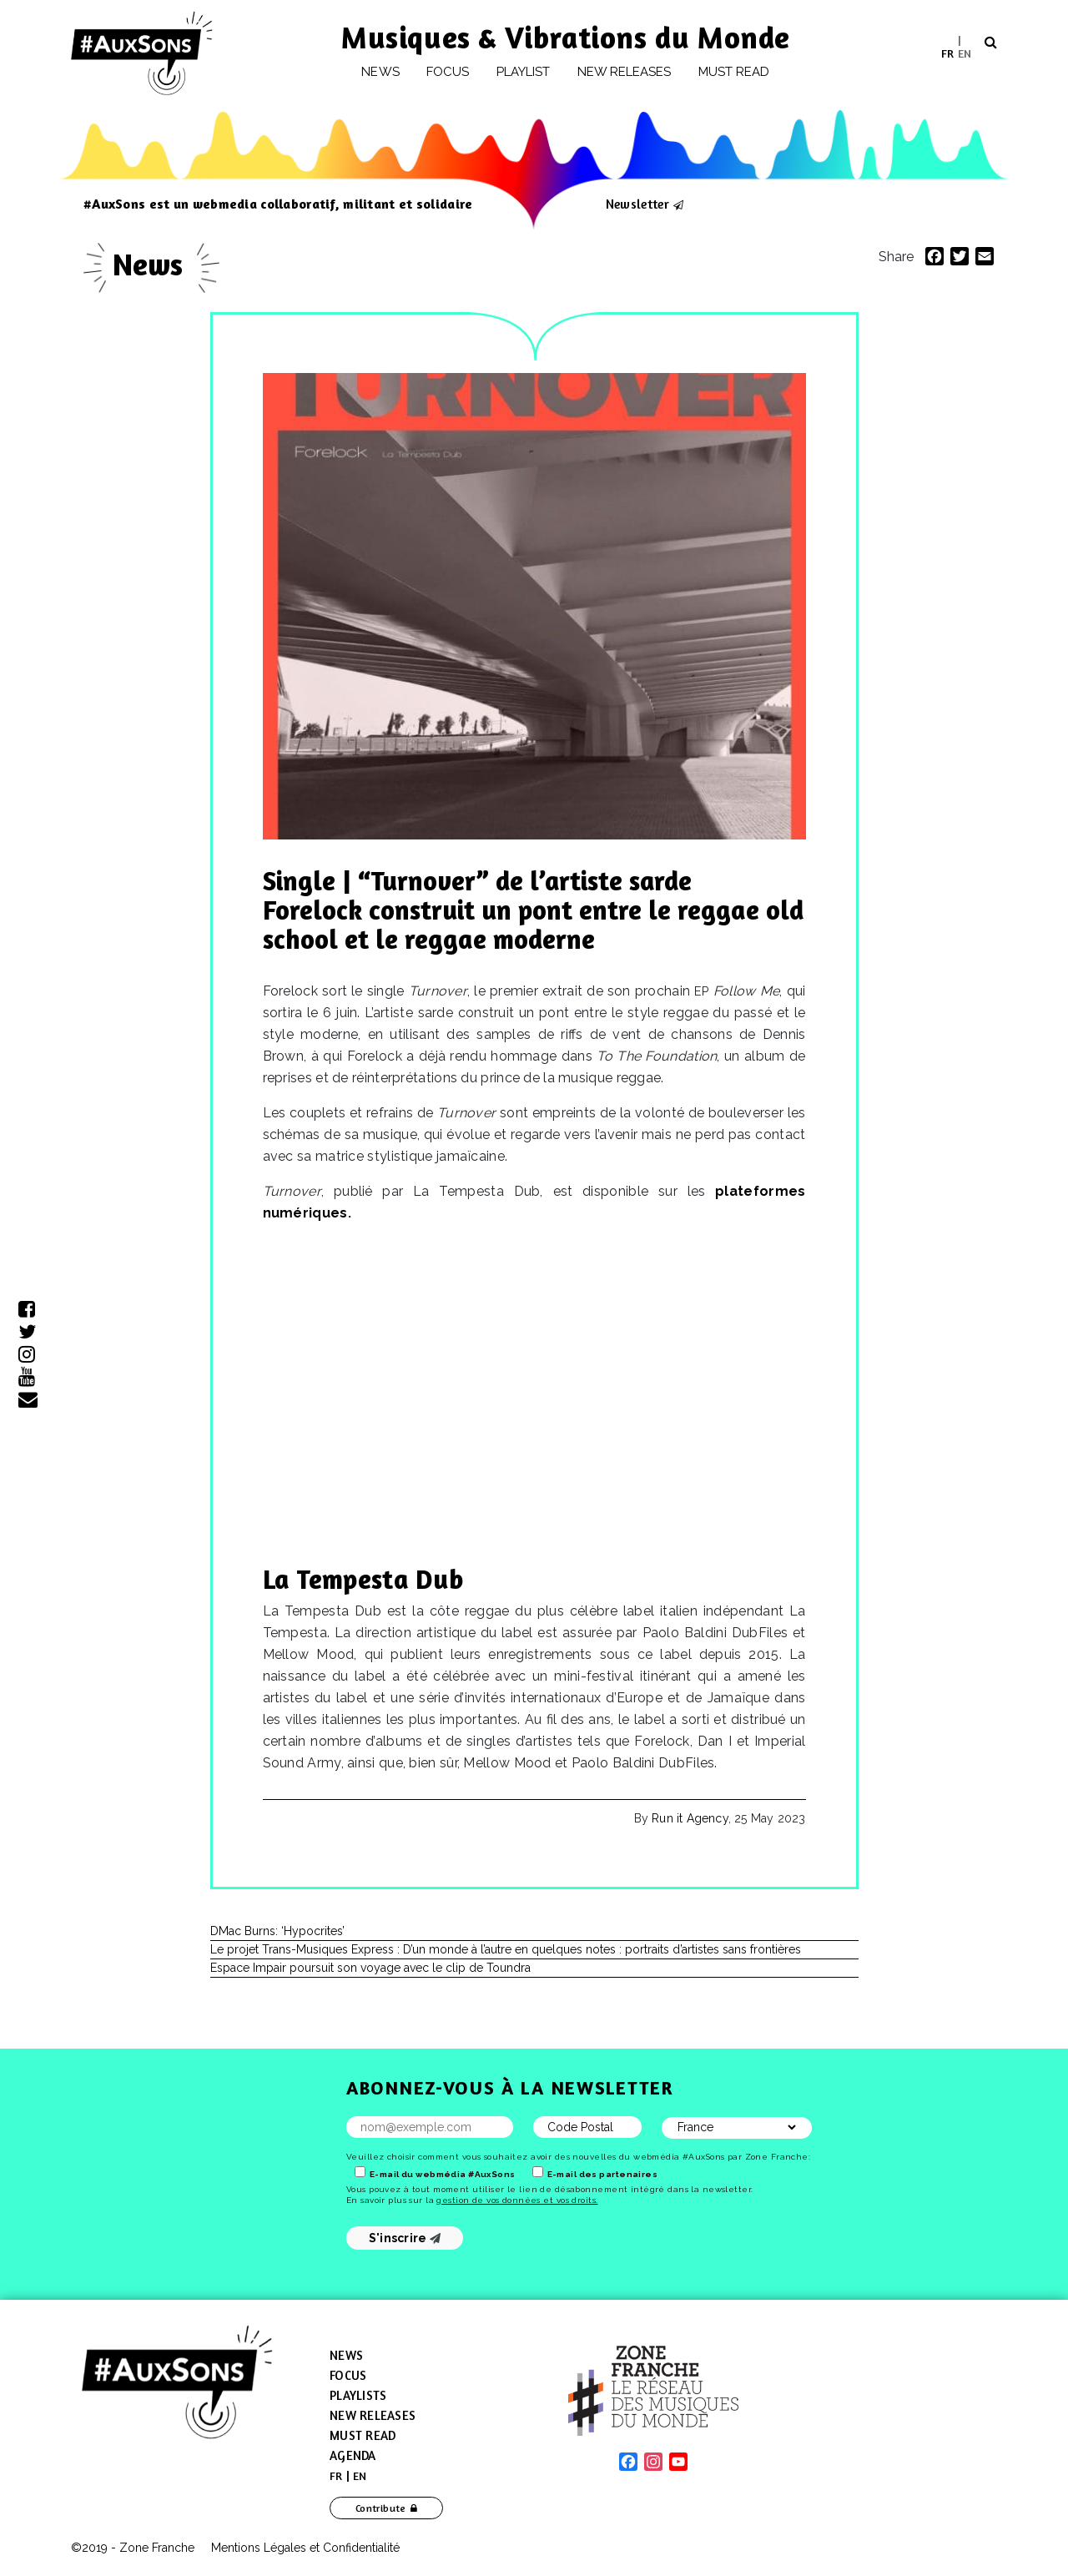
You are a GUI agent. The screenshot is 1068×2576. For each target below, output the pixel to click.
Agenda (353, 2455)
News (380, 71)
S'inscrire (405, 2238)
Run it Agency (690, 1818)
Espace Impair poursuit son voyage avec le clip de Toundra (370, 1967)
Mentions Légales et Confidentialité (305, 2547)
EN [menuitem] (964, 52)
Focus (447, 71)
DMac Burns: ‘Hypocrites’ (277, 1931)
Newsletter (637, 203)
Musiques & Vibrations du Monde (565, 37)
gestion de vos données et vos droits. (516, 2200)
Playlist (523, 71)
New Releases (373, 2415)
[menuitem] (947, 53)
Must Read (734, 71)
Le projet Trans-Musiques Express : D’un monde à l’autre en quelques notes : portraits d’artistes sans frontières (505, 1949)
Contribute (380, 2508)
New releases (624, 71)
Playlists (358, 2395)
